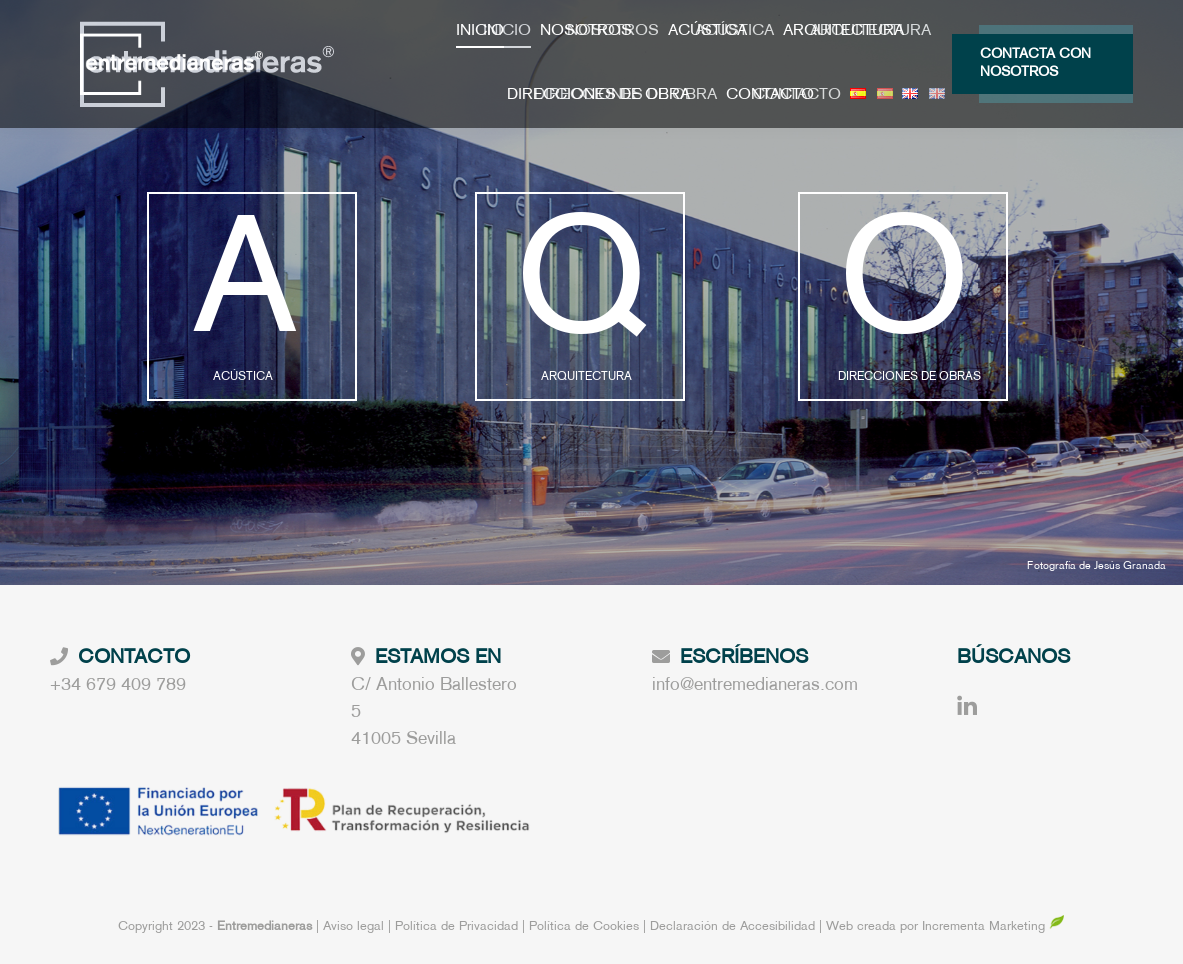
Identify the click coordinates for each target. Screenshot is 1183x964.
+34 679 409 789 (118, 685)
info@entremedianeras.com (755, 685)
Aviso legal (355, 927)
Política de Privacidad (458, 927)
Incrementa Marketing (993, 927)
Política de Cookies (584, 927)
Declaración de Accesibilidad (732, 927)
